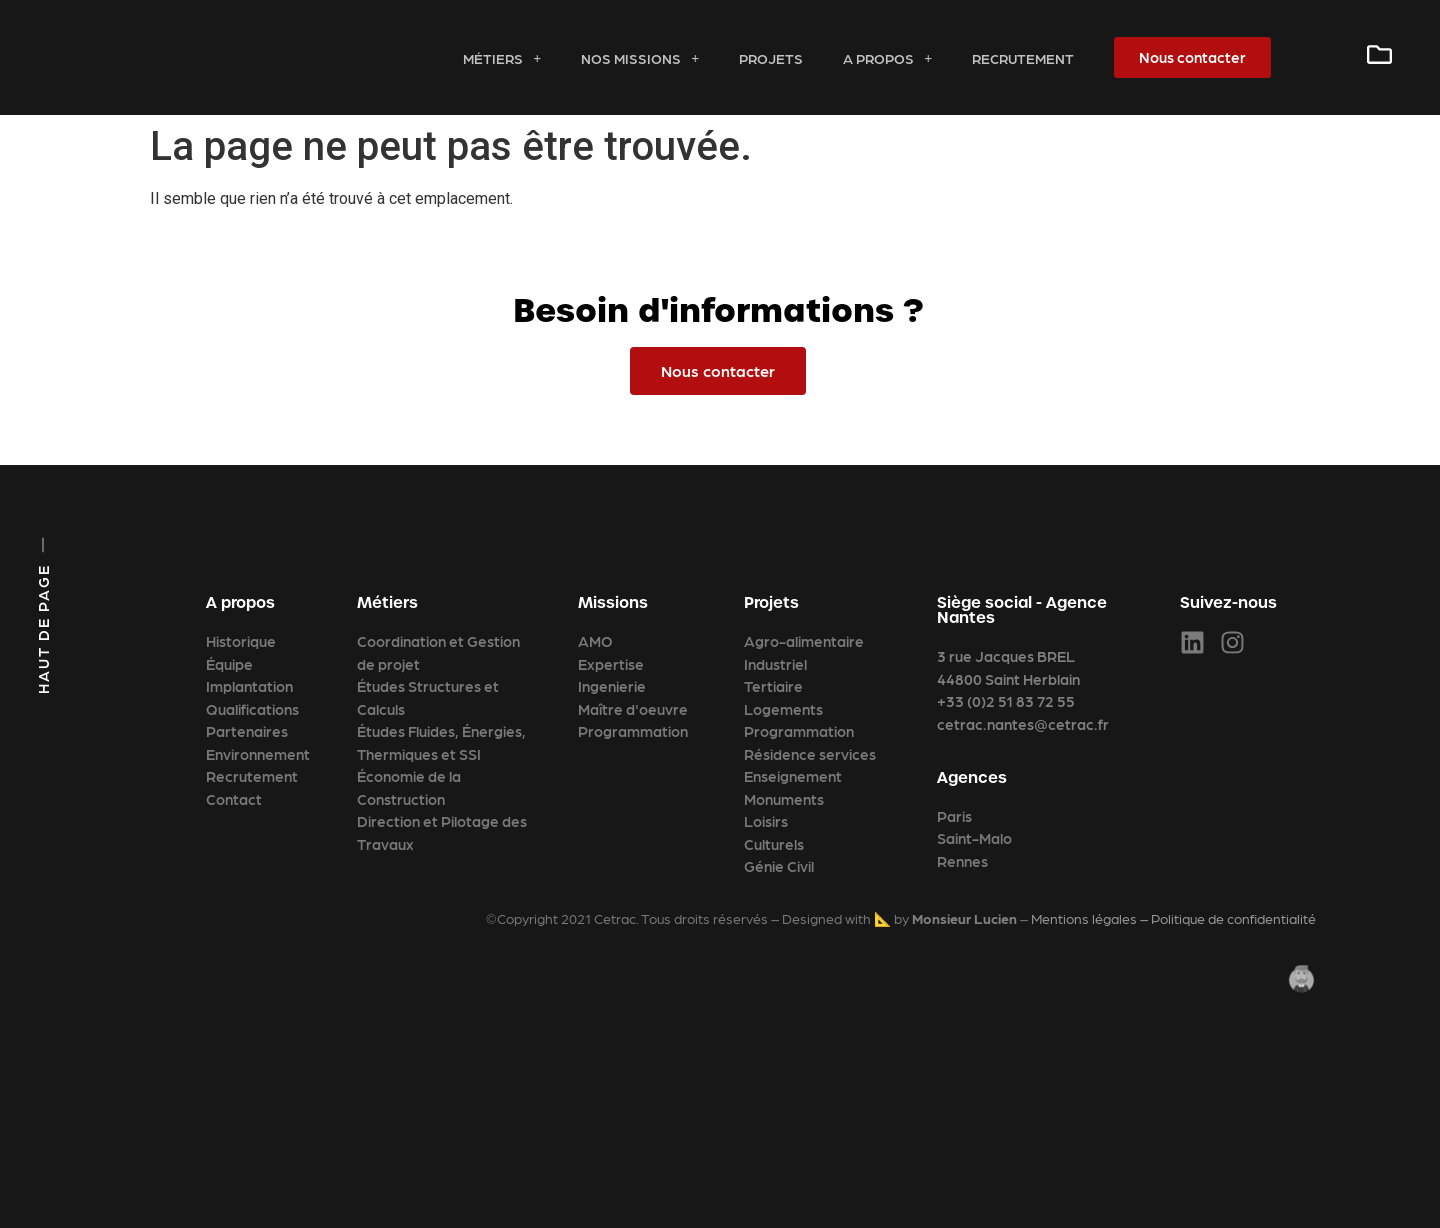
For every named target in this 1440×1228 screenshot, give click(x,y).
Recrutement (1023, 58)
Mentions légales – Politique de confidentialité (1173, 918)
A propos (887, 58)
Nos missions (640, 58)
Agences (972, 777)
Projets (771, 58)
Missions (613, 602)
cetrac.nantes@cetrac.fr (1023, 724)
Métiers (502, 58)
